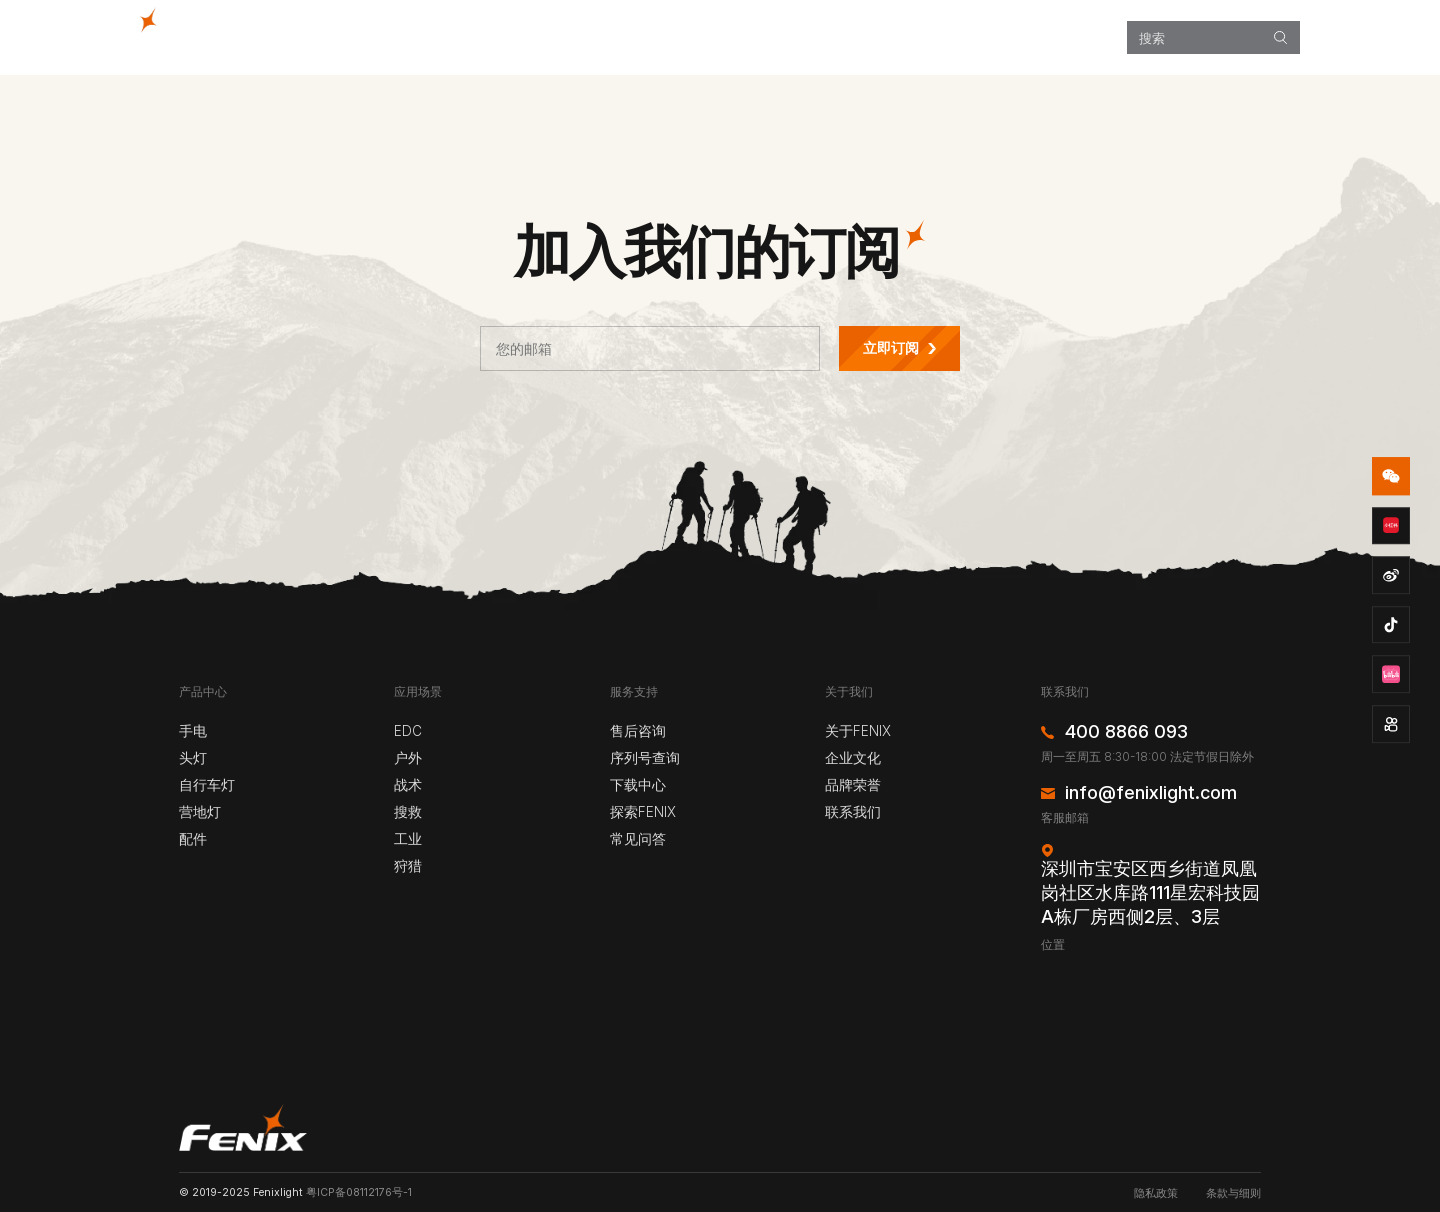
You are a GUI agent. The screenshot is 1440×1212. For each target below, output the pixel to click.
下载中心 (638, 785)
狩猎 (408, 866)
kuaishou (1391, 724)
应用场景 (754, 37)
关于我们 (1060, 37)
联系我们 (853, 812)
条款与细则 (1233, 1193)
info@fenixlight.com (1151, 793)
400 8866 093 (1126, 732)
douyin (1391, 625)
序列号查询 (645, 758)
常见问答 (638, 839)
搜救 (408, 812)
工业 (408, 839)
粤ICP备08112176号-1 (359, 1192)
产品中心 (654, 37)
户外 (408, 758)
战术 (408, 785)
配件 (193, 839)
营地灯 (200, 812)
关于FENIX (858, 731)
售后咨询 (638, 731)
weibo (1391, 575)
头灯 (193, 758)
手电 (193, 731)
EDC (408, 731)
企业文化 (853, 758)
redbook (1391, 526)
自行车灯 (207, 785)
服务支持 (959, 37)
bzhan (1391, 675)
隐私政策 (1156, 1193)
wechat (1391, 476)
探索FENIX (857, 37)
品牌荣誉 (853, 785)
